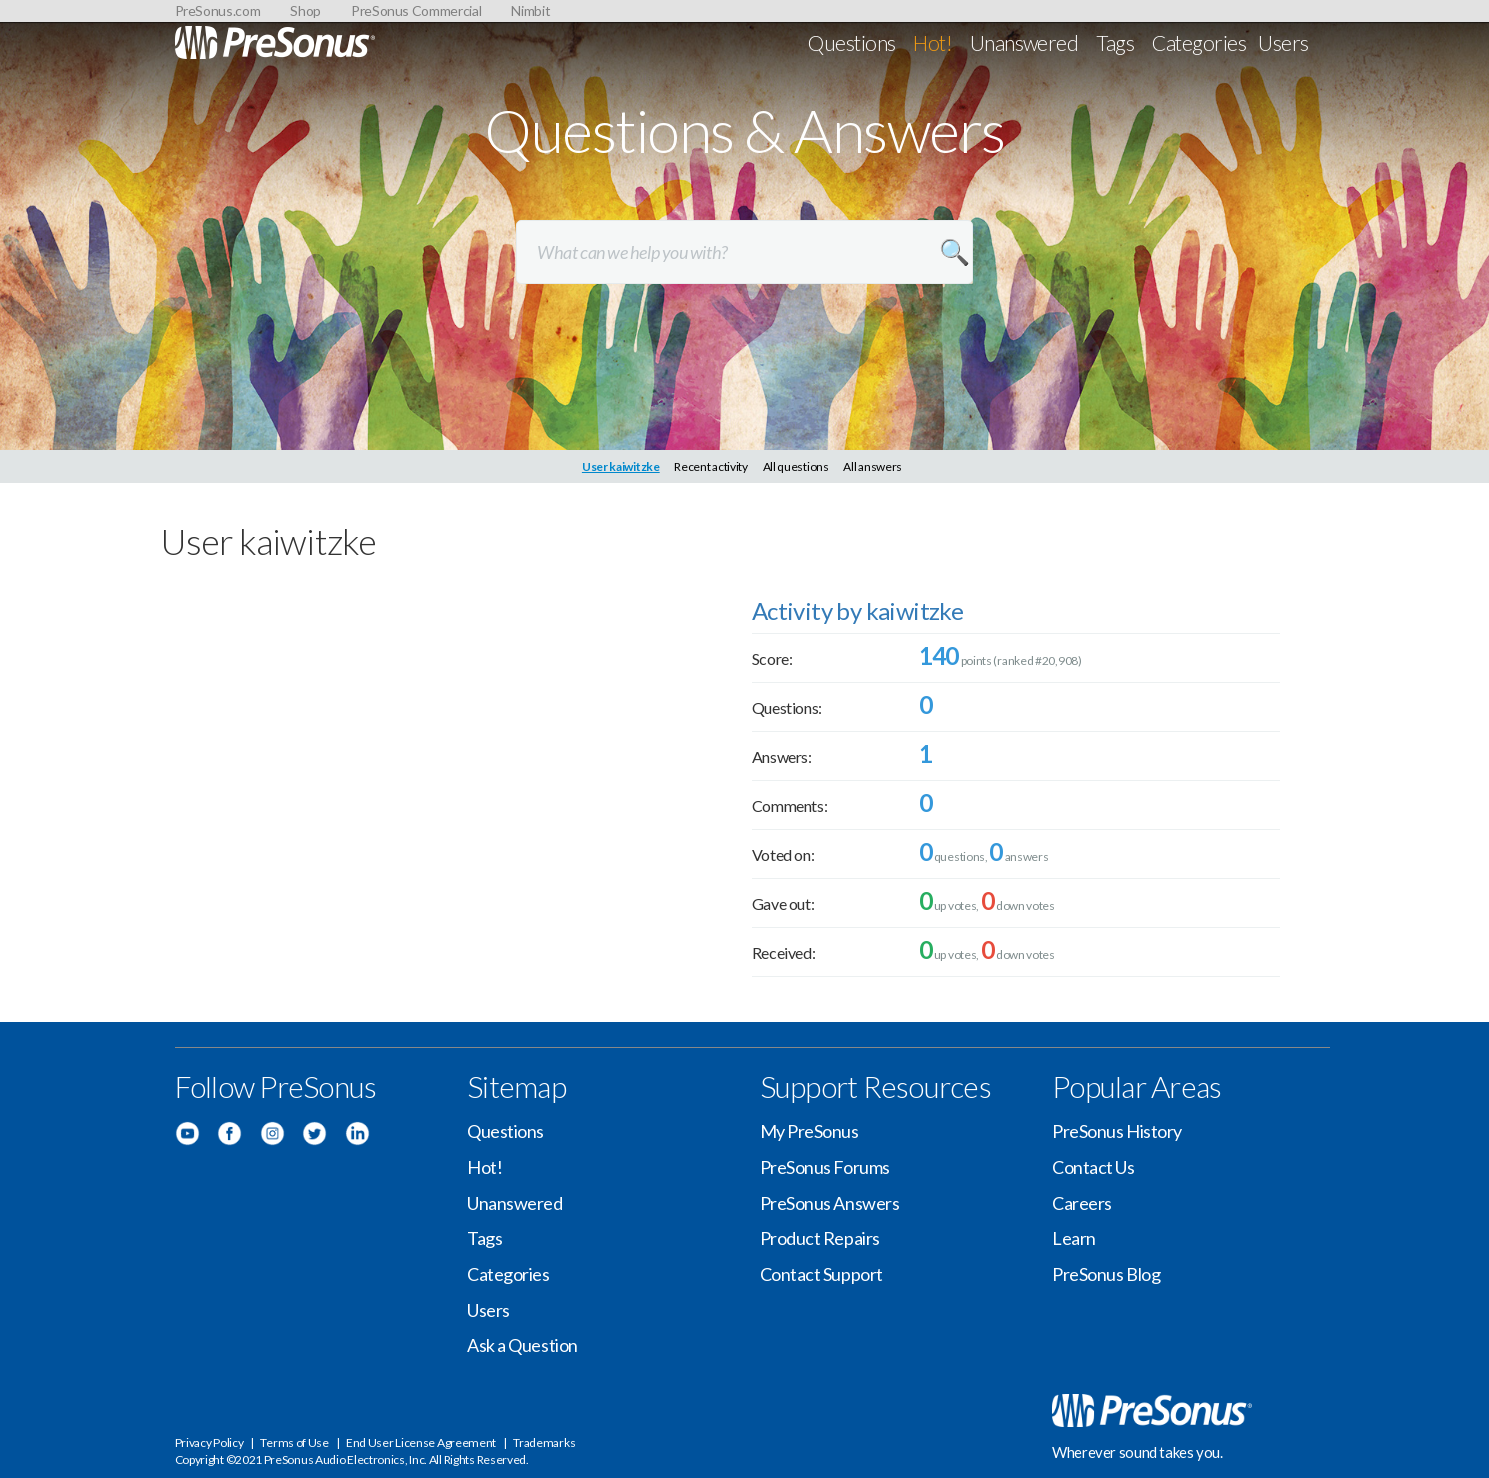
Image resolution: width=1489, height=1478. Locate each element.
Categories (1199, 42)
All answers (872, 466)
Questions (851, 42)
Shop (305, 10)
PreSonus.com (218, 10)
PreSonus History (1117, 1131)
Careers (1082, 1203)
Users (1283, 42)
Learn (1074, 1238)
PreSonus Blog (1106, 1274)
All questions (796, 466)
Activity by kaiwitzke (857, 610)
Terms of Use (294, 1442)
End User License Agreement (421, 1442)
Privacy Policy (209, 1442)
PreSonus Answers (830, 1203)
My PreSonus (809, 1131)
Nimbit (530, 10)
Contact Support (821, 1274)
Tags (1115, 42)
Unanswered (1024, 42)
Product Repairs (820, 1238)
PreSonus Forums (825, 1167)
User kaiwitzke (621, 466)
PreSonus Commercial (416, 10)
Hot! (932, 42)
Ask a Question (522, 1345)
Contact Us (1093, 1167)
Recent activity (711, 466)
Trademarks (544, 1442)
